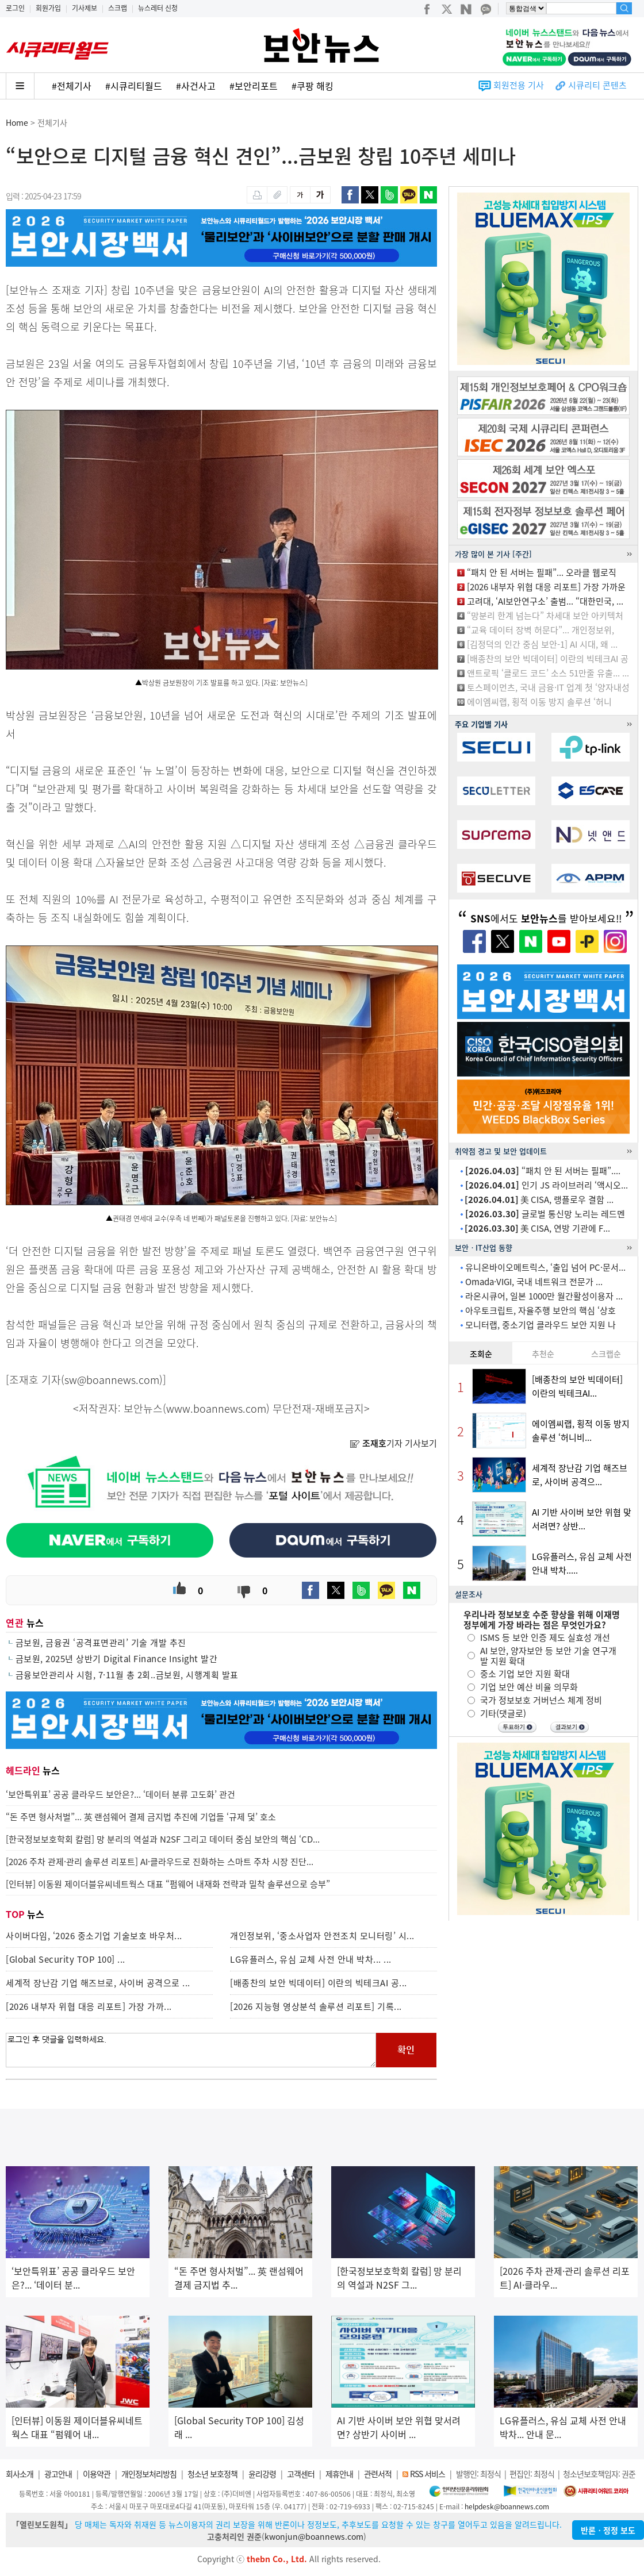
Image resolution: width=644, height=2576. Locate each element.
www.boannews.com (216, 1408)
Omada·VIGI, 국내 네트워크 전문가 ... (534, 1281)
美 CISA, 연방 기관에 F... (537, 1228)
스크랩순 (606, 1353)
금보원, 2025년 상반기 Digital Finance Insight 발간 (117, 1658)
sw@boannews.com (111, 1379)
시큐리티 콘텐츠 (597, 85)
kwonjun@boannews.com (313, 2536)
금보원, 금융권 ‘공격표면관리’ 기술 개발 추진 (101, 1642)
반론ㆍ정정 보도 (608, 2530)
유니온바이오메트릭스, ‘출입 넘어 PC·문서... (545, 1267)
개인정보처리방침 (149, 2473)
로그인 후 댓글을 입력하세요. (191, 2050)
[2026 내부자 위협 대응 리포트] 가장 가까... (89, 2006)
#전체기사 (71, 86)
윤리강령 (262, 2473)
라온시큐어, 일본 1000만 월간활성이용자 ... (544, 1296)
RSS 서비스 (427, 2473)
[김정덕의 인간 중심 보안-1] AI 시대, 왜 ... (542, 644)
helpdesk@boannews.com (507, 2506)
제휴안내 (339, 2473)
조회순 (481, 1353)
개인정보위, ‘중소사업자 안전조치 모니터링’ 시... (322, 1935)
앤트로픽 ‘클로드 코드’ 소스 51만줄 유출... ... (548, 673)
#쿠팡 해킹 (313, 86)
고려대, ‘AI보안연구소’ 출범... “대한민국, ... (545, 601)
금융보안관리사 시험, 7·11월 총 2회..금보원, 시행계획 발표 (127, 1674)
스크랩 (117, 8)
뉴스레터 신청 (158, 8)
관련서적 (378, 2473)
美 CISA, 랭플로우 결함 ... (539, 1199)
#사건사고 (196, 86)
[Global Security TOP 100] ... (65, 1959)
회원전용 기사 (518, 85)
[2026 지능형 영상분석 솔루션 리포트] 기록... (316, 2006)
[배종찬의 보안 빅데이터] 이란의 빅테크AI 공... (318, 1983)
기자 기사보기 (393, 1443)
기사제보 (84, 8)
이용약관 (96, 2473)
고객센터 (301, 2473)
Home (17, 122)
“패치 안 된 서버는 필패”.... (542, 1170)
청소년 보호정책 (212, 2473)
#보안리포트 (253, 86)
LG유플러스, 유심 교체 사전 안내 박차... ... (311, 1959)
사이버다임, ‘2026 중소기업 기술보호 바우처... (94, 1935)
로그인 (15, 8)
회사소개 (19, 2473)
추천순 (543, 1353)
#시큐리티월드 (133, 86)
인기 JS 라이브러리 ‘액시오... (546, 1185)
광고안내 (58, 2473)
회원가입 (48, 8)
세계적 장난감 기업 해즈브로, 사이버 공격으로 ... (98, 1983)
